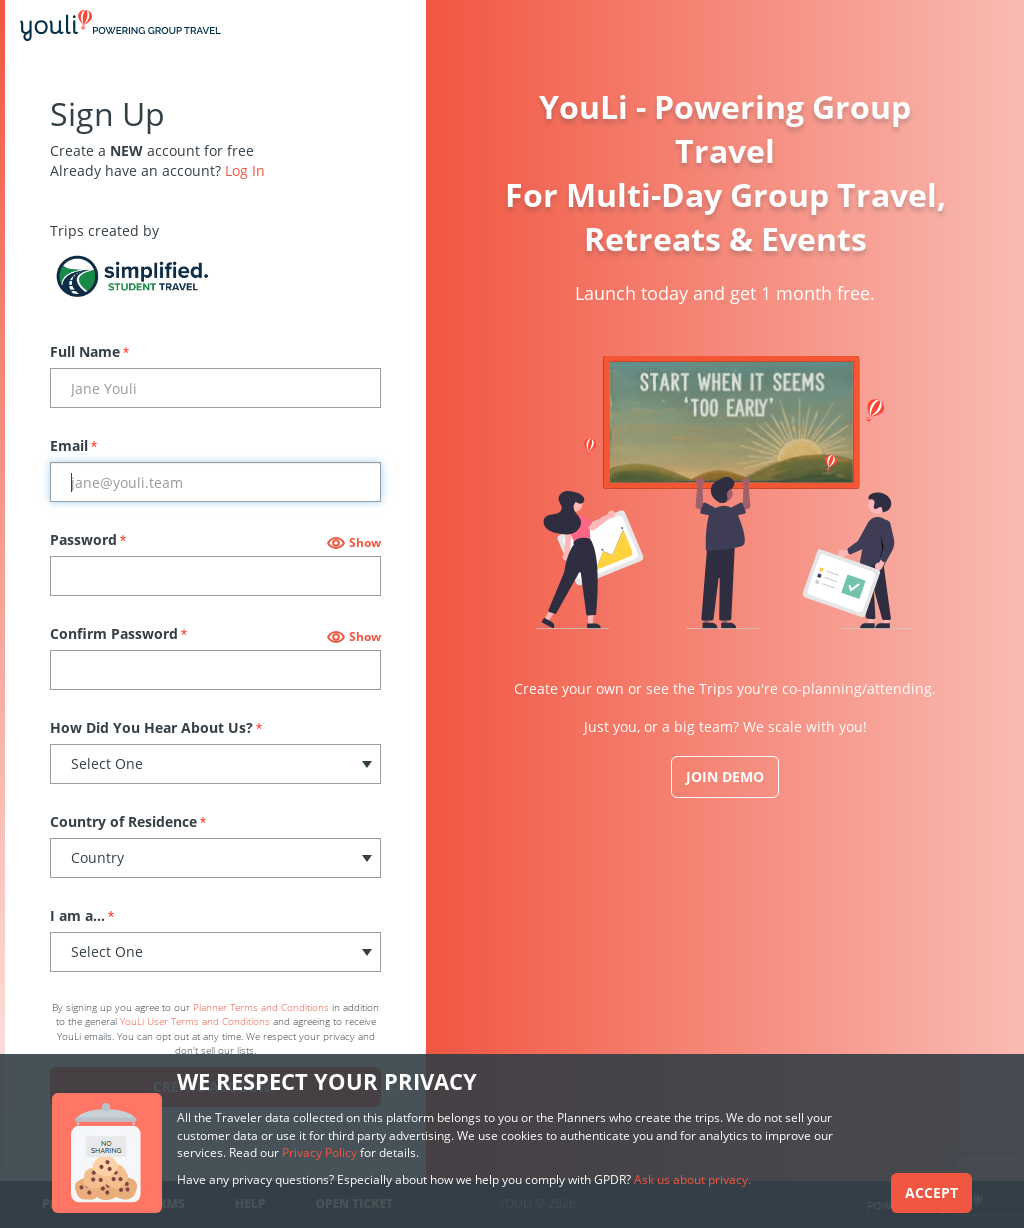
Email (73, 445)
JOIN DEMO (725, 776)
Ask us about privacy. (692, 1179)
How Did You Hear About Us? (156, 727)
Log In (245, 170)
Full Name (89, 351)
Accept (931, 1192)
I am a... (82, 915)
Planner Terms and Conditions (261, 1007)
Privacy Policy (319, 1152)
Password (88, 539)
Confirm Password (118, 633)
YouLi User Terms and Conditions (195, 1021)
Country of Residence (128, 821)
